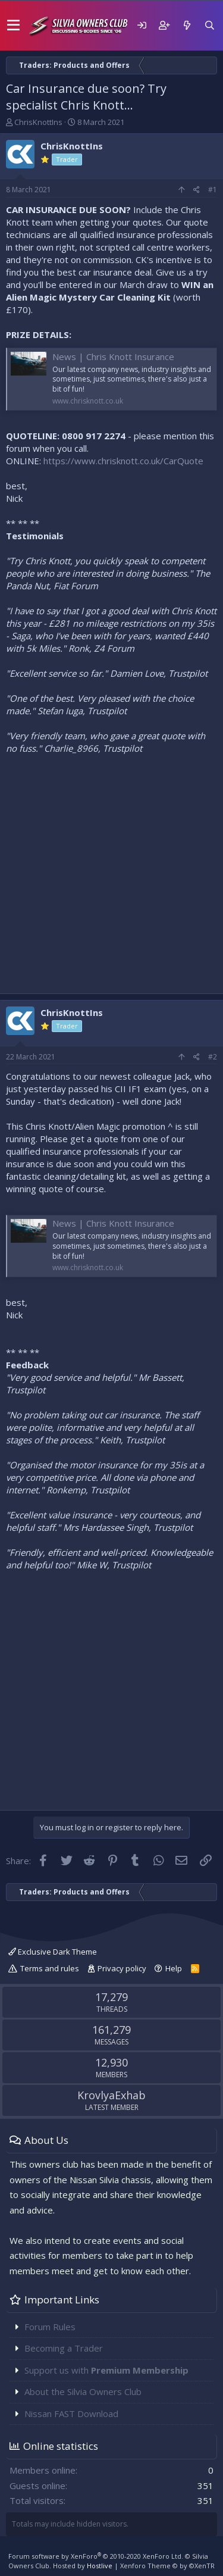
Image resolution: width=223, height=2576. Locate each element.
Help (173, 1968)
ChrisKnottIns (38, 122)
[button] (13, 26)
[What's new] (186, 25)
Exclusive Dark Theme (52, 1951)
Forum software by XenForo (95, 2556)
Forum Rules (50, 2327)
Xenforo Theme (167, 2565)
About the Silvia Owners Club (83, 2391)
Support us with (106, 2370)
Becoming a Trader (63, 2348)
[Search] (209, 25)
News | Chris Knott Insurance (113, 356)
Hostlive (99, 2565)
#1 (212, 190)
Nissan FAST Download (71, 2413)
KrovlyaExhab (111, 2095)
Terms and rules (49, 1968)
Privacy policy (122, 1968)
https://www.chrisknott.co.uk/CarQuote (123, 461)
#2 (212, 1057)
